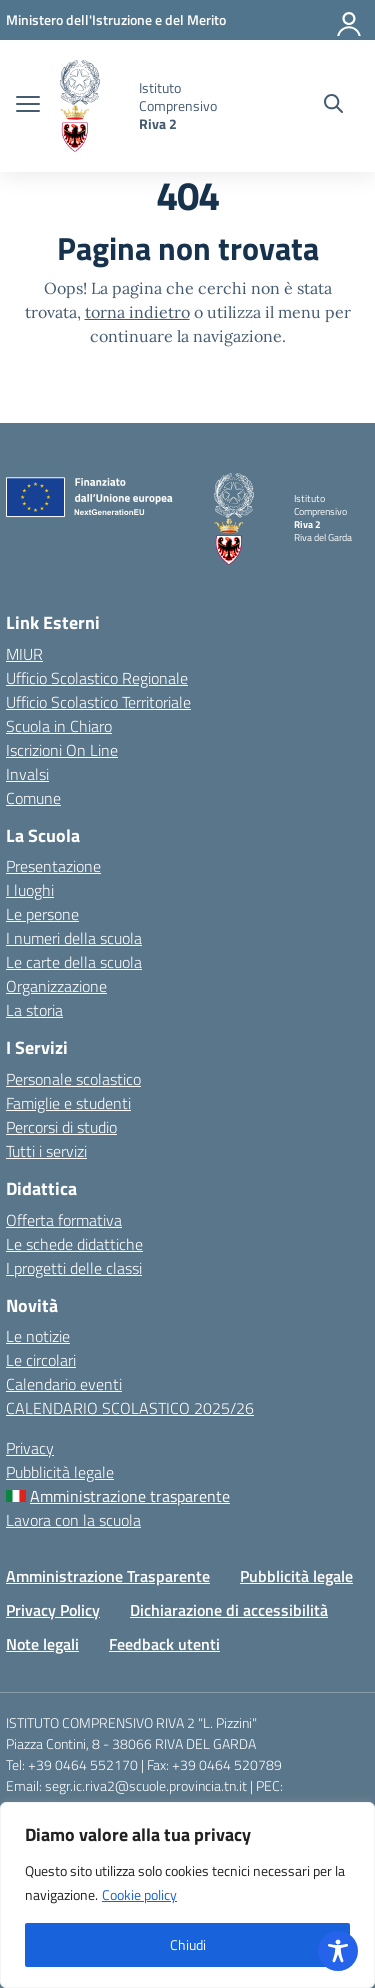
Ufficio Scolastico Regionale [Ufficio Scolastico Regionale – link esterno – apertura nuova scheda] (97, 678)
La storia (34, 1010)
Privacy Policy (53, 1610)
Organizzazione (56, 986)
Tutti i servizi (46, 1151)
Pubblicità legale (60, 1472)
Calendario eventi (64, 1384)
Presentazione (53, 866)
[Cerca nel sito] (333, 106)
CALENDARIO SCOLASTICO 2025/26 (130, 1408)
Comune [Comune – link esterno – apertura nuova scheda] (33, 798)
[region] (187, 1895)
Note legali (42, 1644)
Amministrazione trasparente (130, 1496)
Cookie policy (139, 1894)
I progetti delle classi (74, 1268)
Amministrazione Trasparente (108, 1576)
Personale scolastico (73, 1079)
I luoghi (30, 890)
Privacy (30, 1448)
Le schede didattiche (74, 1244)
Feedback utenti (164, 1644)
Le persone (42, 914)
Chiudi (188, 1944)
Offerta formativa (64, 1220)
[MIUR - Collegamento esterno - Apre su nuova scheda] (116, 19)
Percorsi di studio (61, 1127)
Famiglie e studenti (68, 1103)
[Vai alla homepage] (92, 106)
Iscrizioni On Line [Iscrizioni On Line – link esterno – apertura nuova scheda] (62, 750)
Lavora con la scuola (73, 1520)
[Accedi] (350, 20)
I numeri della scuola (74, 938)
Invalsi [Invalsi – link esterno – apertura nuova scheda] (27, 774)
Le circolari (41, 1360)
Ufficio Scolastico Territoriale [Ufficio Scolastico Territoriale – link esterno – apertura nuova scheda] (98, 702)
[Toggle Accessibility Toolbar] (338, 1951)
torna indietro (137, 312)
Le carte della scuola (74, 962)
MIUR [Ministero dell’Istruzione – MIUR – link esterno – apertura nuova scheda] (24, 654)
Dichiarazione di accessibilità (229, 1610)
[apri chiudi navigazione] (28, 106)
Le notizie (38, 1336)
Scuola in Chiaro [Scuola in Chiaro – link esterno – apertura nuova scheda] (59, 726)
